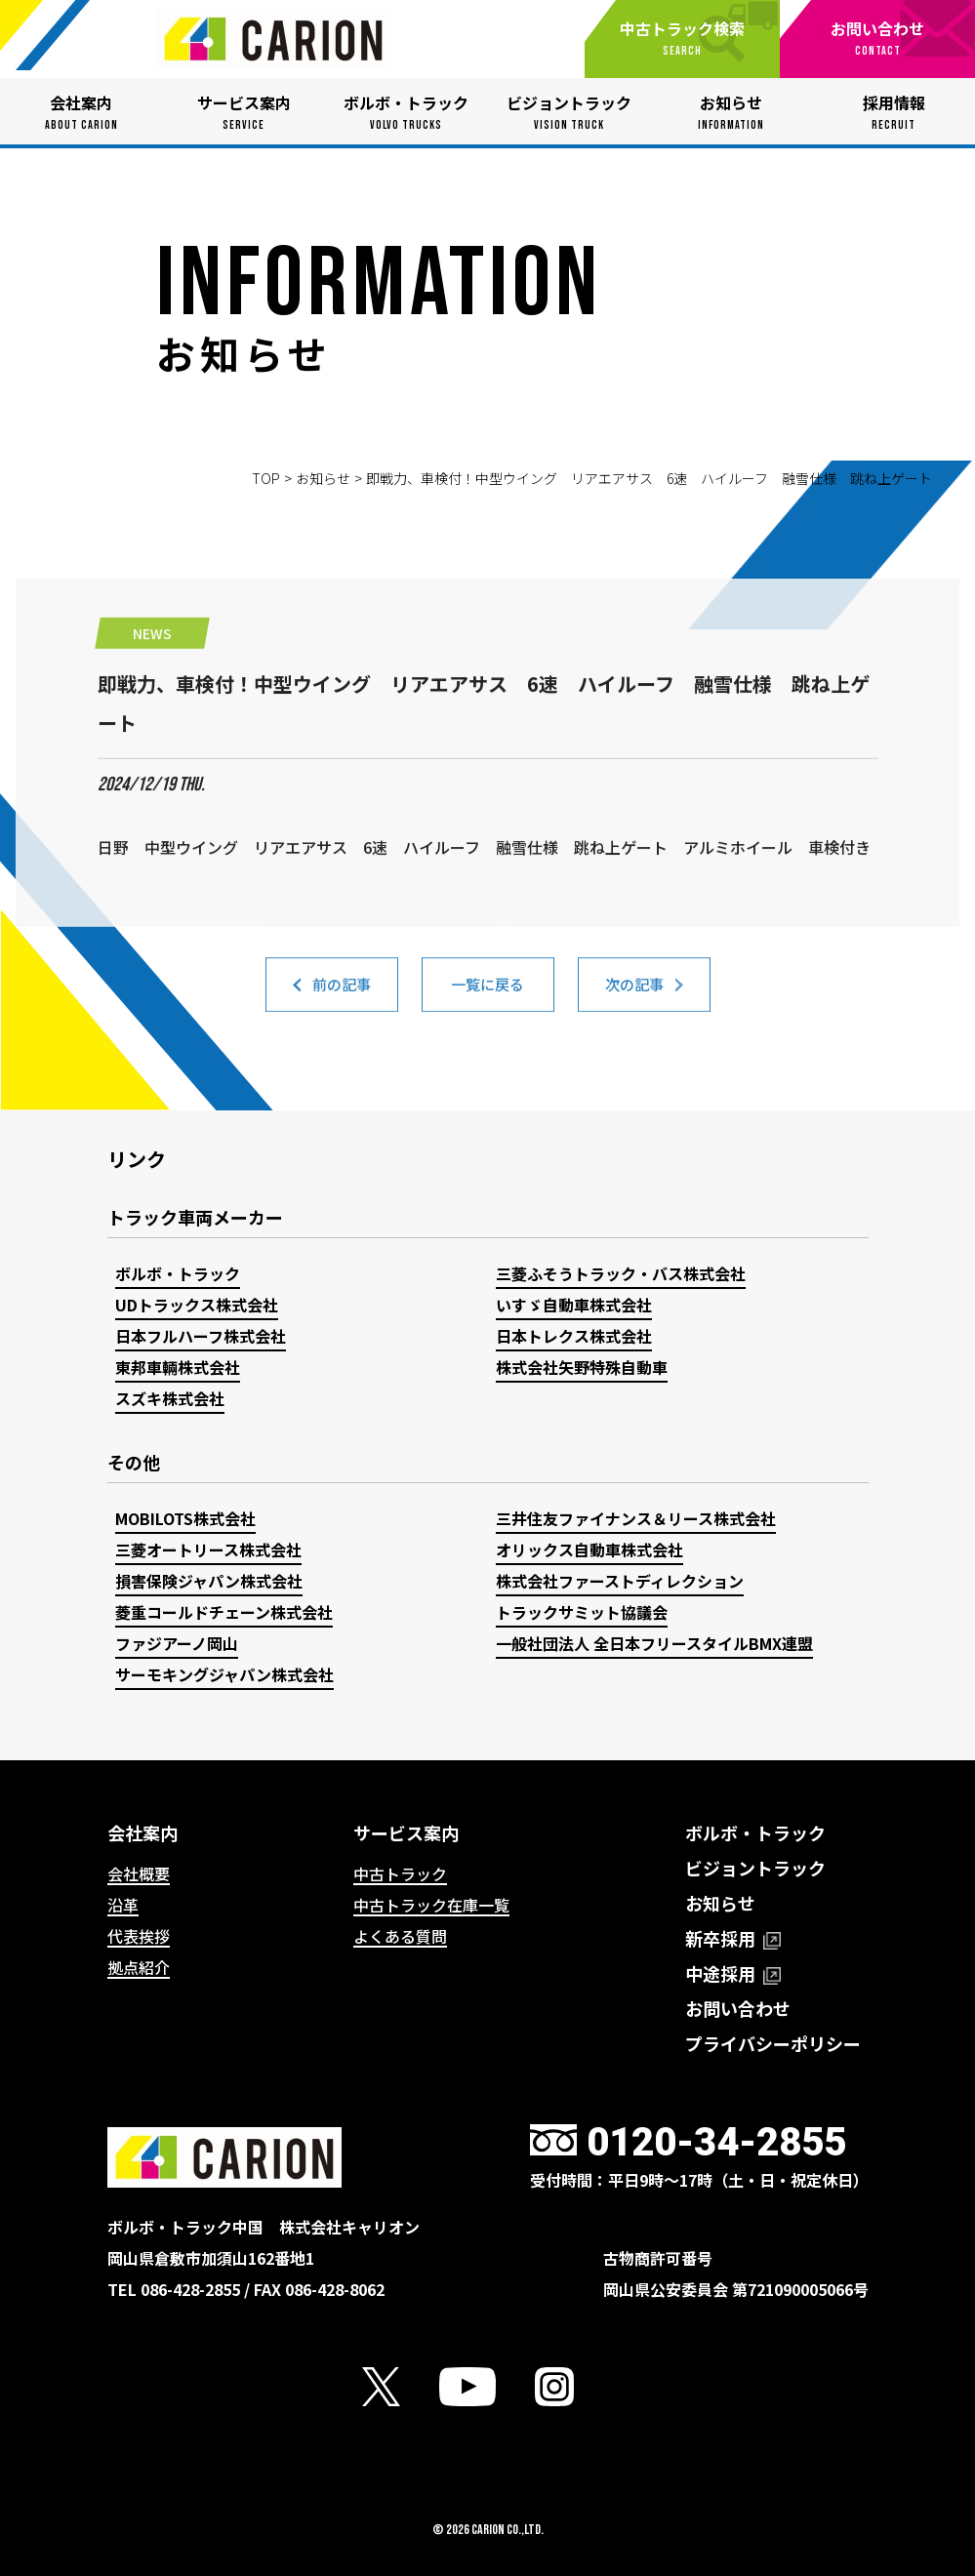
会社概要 (138, 1873)
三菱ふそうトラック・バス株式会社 (621, 1273)
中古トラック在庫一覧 (431, 1904)
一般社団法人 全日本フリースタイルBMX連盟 (654, 1643)
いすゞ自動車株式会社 (574, 1304)
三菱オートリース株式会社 (208, 1549)
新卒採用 (733, 1938)
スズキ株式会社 (169, 1398)
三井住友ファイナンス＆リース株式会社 (636, 1518)
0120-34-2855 (716, 2142)
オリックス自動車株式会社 (589, 1549)
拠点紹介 (138, 1967)
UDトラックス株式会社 (196, 1304)
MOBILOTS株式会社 (185, 1518)
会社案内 (142, 1832)
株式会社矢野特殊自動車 (582, 1367)
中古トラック (400, 1873)
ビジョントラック (755, 1867)
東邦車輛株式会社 (177, 1367)
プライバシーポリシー (773, 2043)
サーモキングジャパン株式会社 (224, 1674)
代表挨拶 (138, 1936)
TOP (266, 478)
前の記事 (341, 998)
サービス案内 (406, 1832)
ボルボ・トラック (177, 1273)
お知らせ (323, 478)
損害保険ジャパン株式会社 (209, 1580)
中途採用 (733, 1973)
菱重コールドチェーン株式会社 (224, 1612)
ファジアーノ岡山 (176, 1643)
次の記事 (634, 998)
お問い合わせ (738, 2008)
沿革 (123, 1904)
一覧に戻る (488, 998)
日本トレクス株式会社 (574, 1336)
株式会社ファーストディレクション (620, 1580)
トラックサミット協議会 (582, 1612)
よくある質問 (400, 1936)
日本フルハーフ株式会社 (200, 1336)
